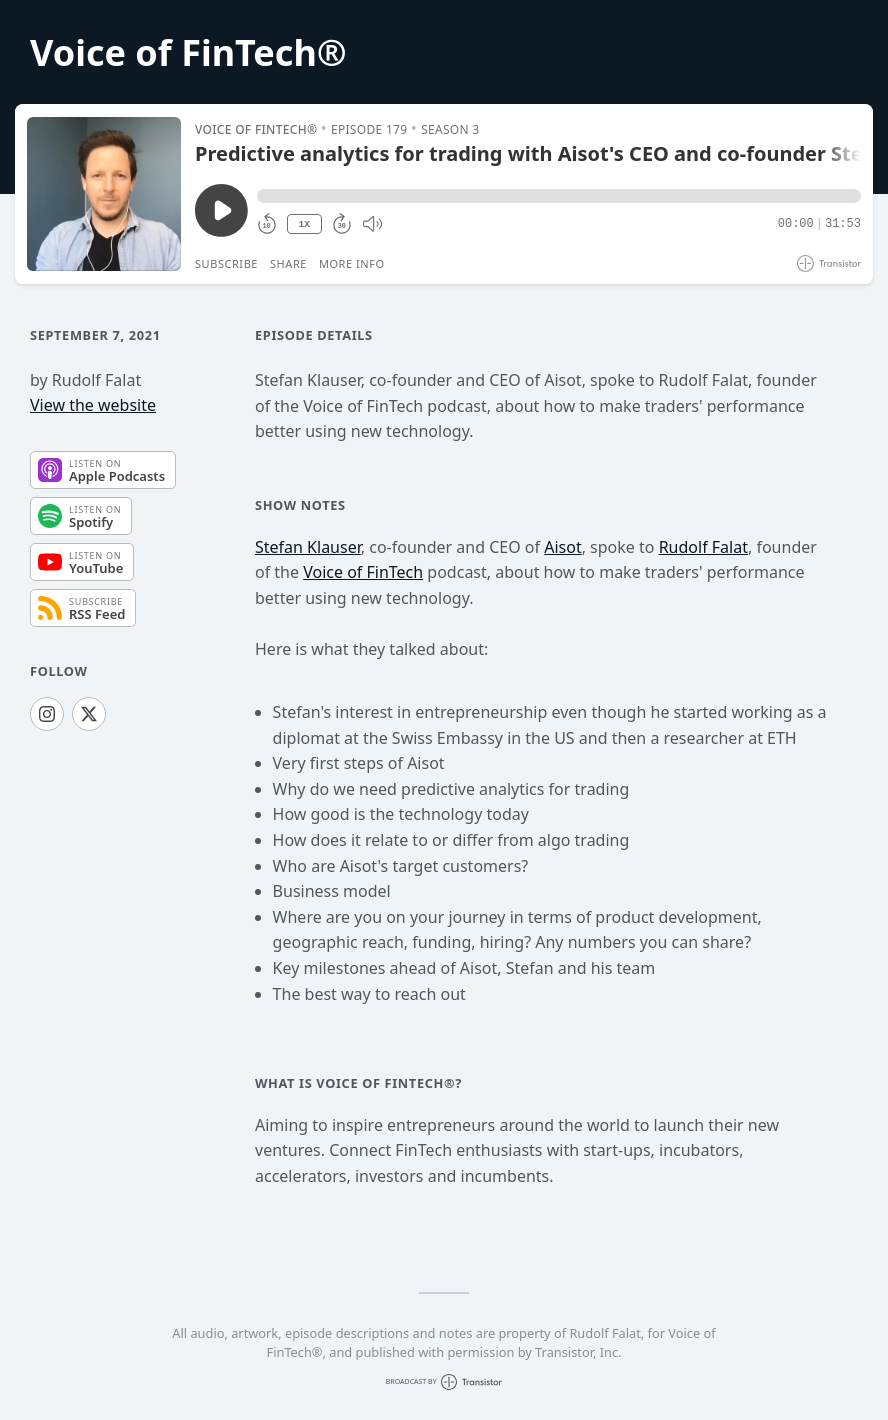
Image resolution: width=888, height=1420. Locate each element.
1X (304, 224)
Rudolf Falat (703, 547)
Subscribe (226, 263)
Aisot (562, 547)
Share (288, 263)
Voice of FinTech (363, 572)
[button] (559, 196)
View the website (93, 405)
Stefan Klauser (308, 547)
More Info (352, 263)
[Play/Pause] (104, 194)
